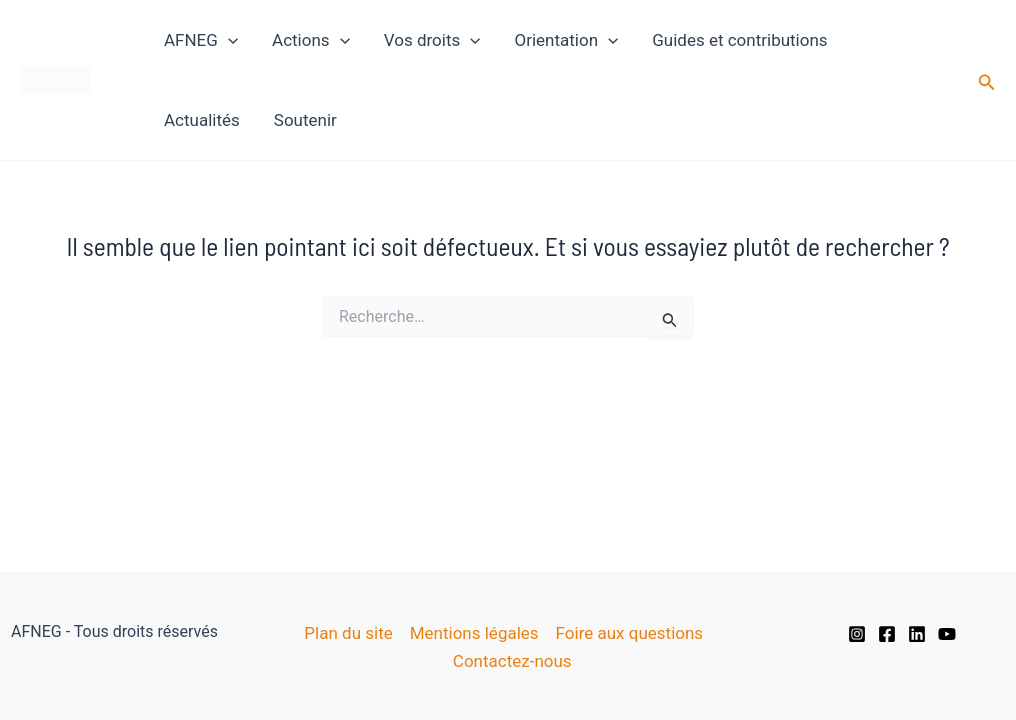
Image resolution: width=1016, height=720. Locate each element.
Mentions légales (474, 633)
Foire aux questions (630, 633)
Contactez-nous (512, 661)
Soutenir (305, 120)
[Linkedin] (917, 634)
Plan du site (348, 633)
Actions (311, 40)
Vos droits (432, 40)
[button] (987, 80)
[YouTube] (947, 634)
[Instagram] (857, 634)
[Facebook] (887, 634)
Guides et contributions (739, 40)
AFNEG (201, 40)
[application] (228, 40)
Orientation (566, 40)
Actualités (202, 120)
